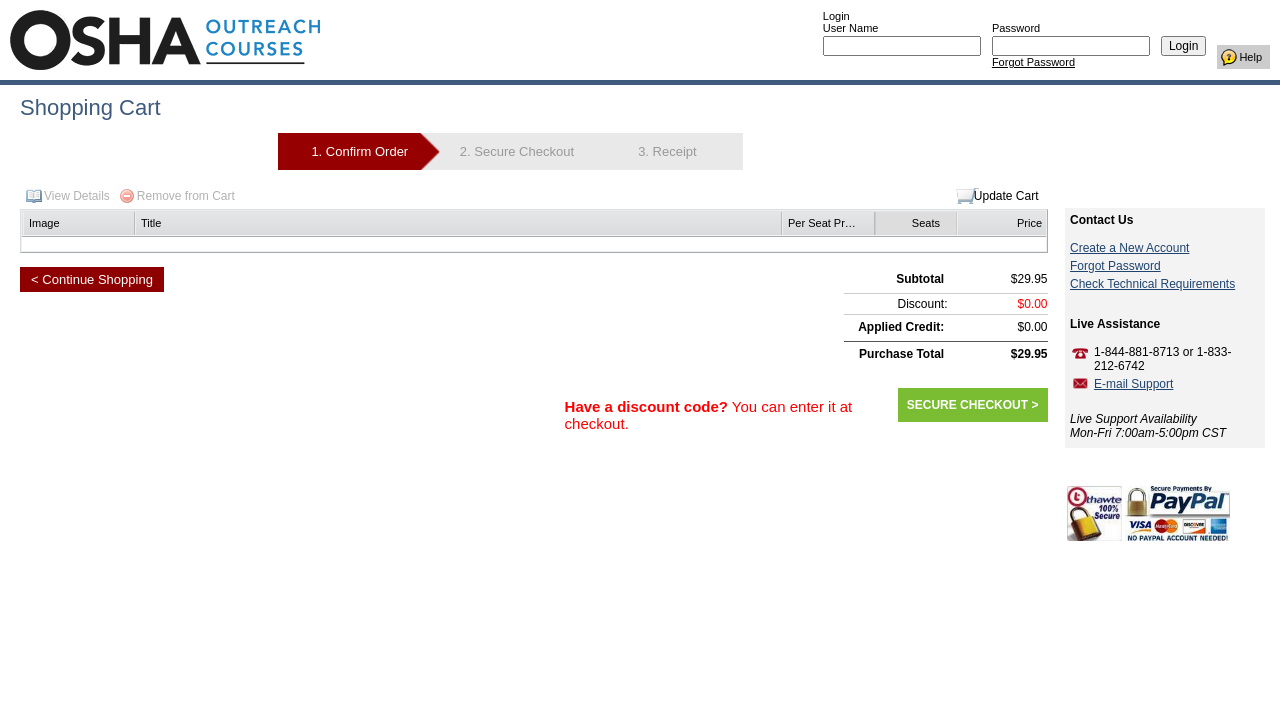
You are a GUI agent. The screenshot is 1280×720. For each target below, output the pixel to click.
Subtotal (920, 279)
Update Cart (1006, 196)
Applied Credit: (901, 327)
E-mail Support (1133, 384)
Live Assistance (1115, 324)
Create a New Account (1129, 248)
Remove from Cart (186, 196)
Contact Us (1101, 220)
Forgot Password (1033, 62)
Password (1016, 28)
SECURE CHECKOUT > (973, 405)
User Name (851, 28)
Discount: (923, 304)
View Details (77, 196)
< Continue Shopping (92, 279)
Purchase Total (901, 354)
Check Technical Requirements (1152, 284)
